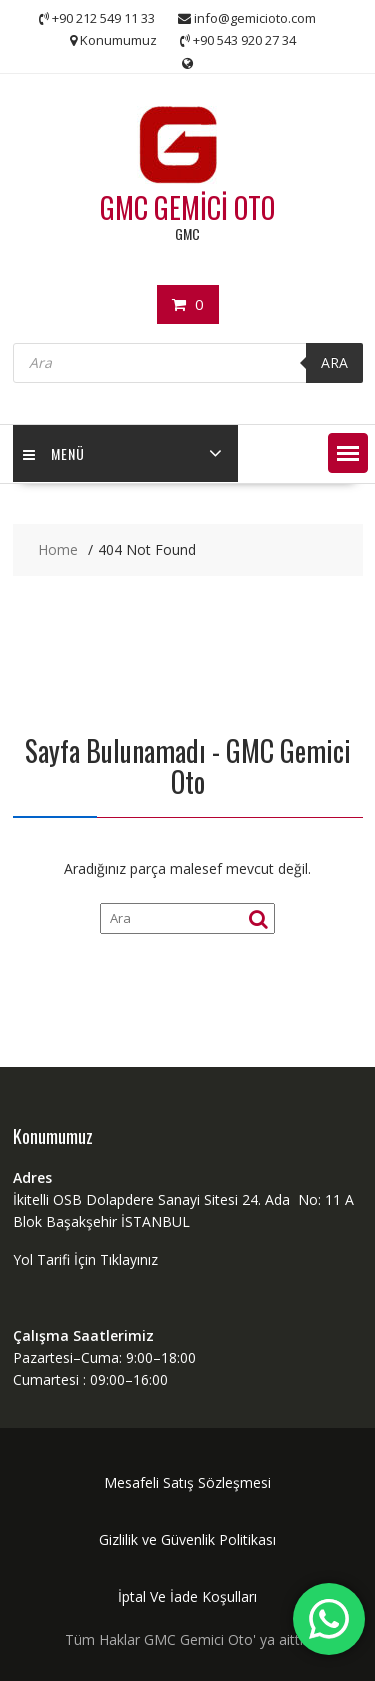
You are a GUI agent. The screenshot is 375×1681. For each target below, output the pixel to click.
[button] (348, 453)
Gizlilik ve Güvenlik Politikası (187, 1539)
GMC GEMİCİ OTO (187, 207)
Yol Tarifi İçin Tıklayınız (85, 1259)
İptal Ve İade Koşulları (187, 1596)
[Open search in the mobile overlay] (188, 363)
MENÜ (54, 453)
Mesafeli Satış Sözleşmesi (187, 1482)
